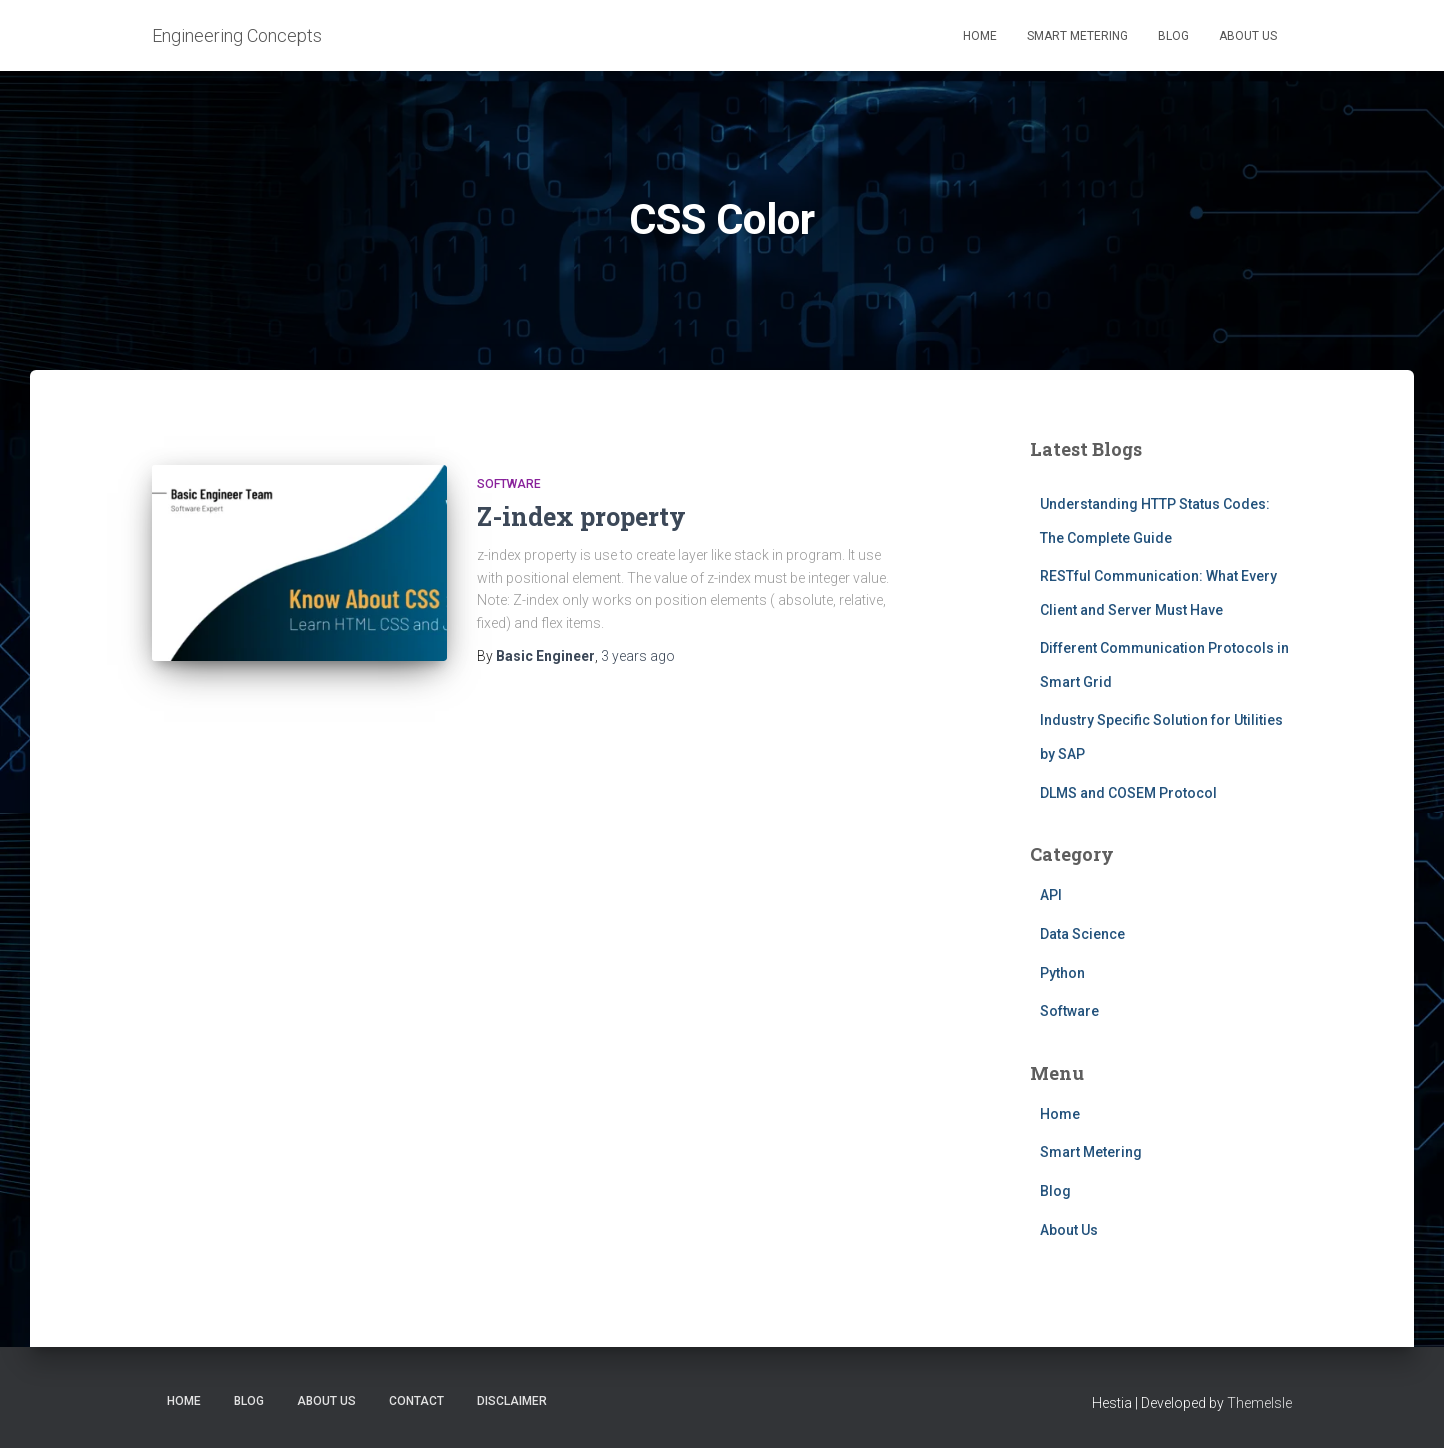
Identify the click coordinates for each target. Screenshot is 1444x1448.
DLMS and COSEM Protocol (1128, 793)
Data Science (1082, 934)
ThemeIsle (1259, 1403)
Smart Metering (1077, 36)
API (1051, 895)
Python (1062, 973)
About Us (1248, 36)
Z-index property (581, 516)
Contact (416, 1401)
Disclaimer (512, 1401)
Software (509, 484)
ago (638, 656)
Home (980, 36)
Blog (1173, 36)
